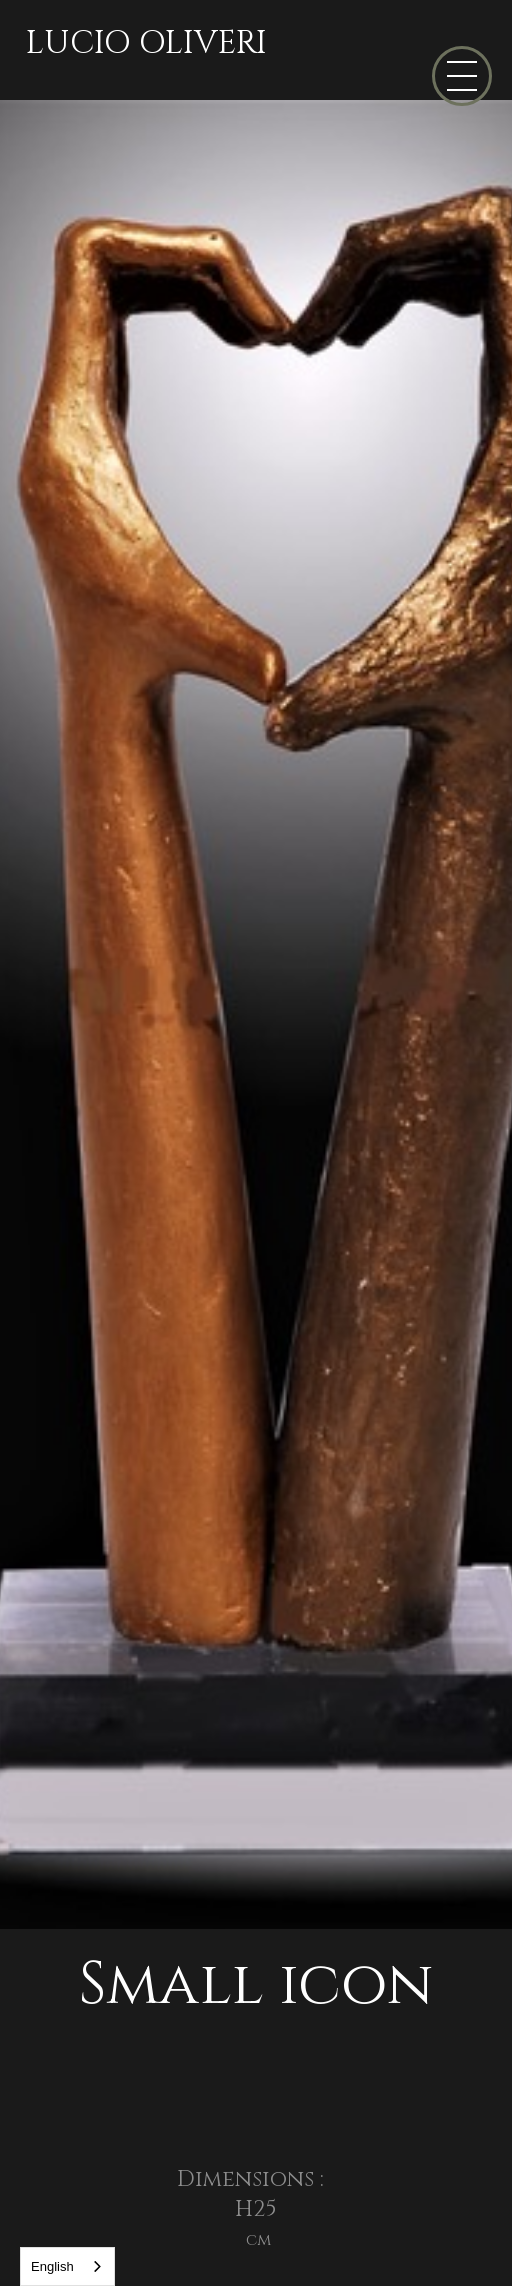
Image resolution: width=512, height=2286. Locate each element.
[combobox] (67, 2266)
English (52, 2266)
